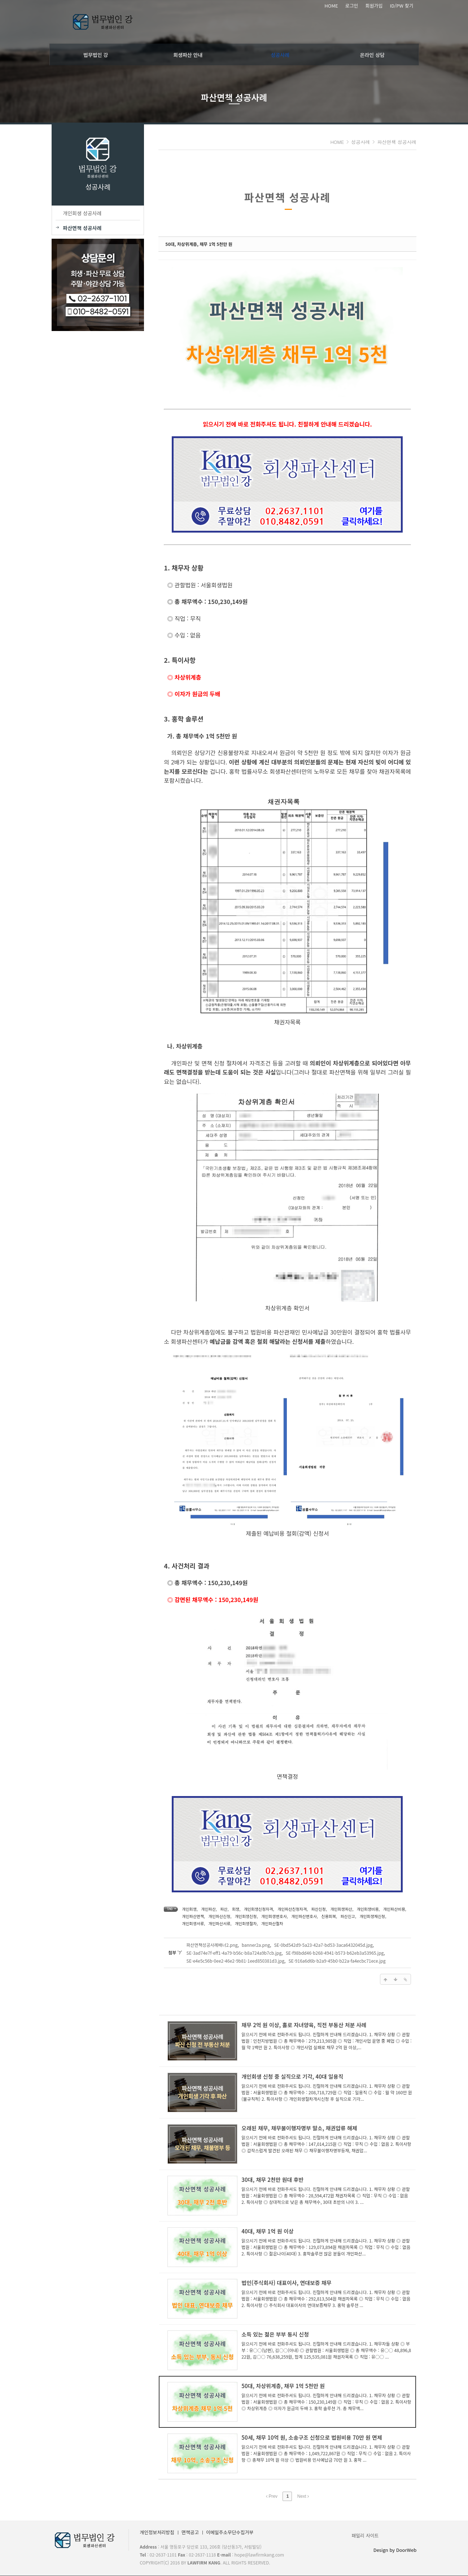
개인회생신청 (243, 1916)
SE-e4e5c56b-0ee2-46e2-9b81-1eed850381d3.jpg (233, 1961)
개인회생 (187, 1909)
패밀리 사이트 (367, 2535)
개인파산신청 (217, 1916)
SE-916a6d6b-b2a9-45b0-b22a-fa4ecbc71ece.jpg (334, 1961)
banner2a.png (253, 1945)
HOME (331, 6)
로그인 (351, 6)
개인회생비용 (365, 1909)
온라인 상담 (372, 54)
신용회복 (326, 1916)
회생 (233, 1909)
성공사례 (280, 54)
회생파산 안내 (187, 54)
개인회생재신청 (370, 1916)
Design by (397, 2549)
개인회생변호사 (271, 1916)
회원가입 (374, 6)
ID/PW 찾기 (401, 6)
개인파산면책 (191, 1916)
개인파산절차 (243, 1923)
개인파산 (205, 1909)
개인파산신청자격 (289, 1909)
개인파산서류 (191, 1923)
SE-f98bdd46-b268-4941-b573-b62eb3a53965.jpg (332, 1953)
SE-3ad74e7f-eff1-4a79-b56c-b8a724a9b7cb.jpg (231, 1953)
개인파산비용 (392, 1909)
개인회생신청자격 (256, 1909)
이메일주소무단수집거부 (227, 2532)
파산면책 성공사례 (399, 141)
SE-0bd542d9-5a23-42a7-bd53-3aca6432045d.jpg (321, 1945)
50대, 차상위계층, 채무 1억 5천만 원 (196, 244)
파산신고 (345, 1916)
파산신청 (316, 1909)
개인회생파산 (339, 1909)
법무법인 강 (95, 54)
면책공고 (187, 2532)
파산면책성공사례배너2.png (209, 1945)
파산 (221, 1909)
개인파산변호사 (301, 1916)
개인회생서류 (398, 1916)
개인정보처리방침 (154, 2532)
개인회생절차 (217, 1923)
